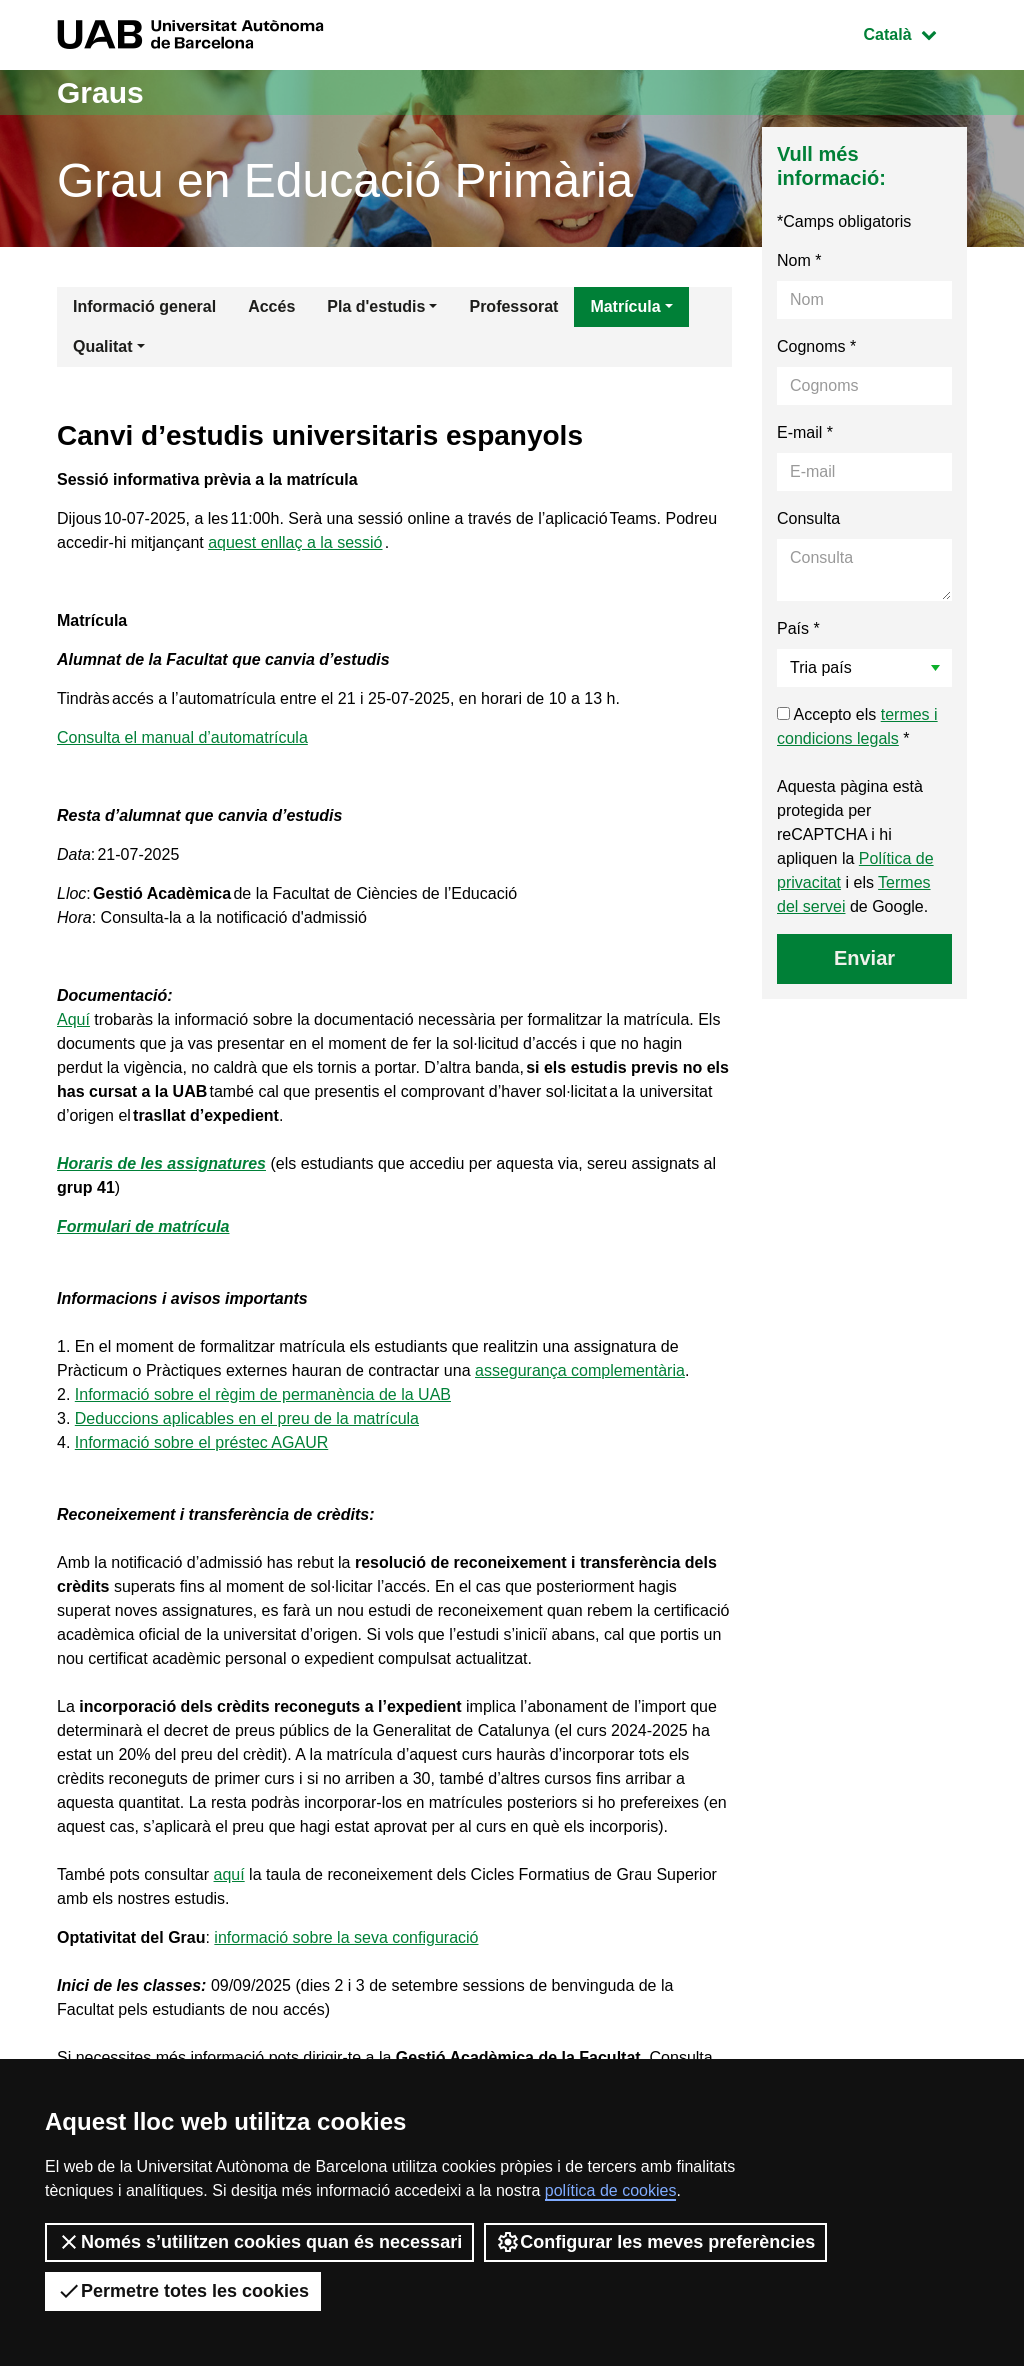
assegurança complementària (580, 1370)
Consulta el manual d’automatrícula (182, 737)
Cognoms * (816, 346)
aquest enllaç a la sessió (295, 542)
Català (915, 32)
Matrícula (625, 306)
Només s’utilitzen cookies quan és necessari (259, 2242)
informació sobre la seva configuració (346, 1937)
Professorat (513, 306)
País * (798, 628)
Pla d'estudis (376, 306)
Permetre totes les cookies (183, 2291)
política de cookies (611, 2190)
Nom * (799, 260)
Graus (100, 92)
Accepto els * (857, 726)
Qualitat (103, 346)
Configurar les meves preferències (655, 2242)
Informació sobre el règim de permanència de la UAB (263, 1394)
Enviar (864, 958)
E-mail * (805, 432)
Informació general (144, 306)
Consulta (808, 518)
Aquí (73, 1019)
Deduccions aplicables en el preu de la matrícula (247, 1418)
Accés (271, 306)
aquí (229, 1874)
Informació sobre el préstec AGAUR (201, 1442)
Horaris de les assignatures (161, 1163)
